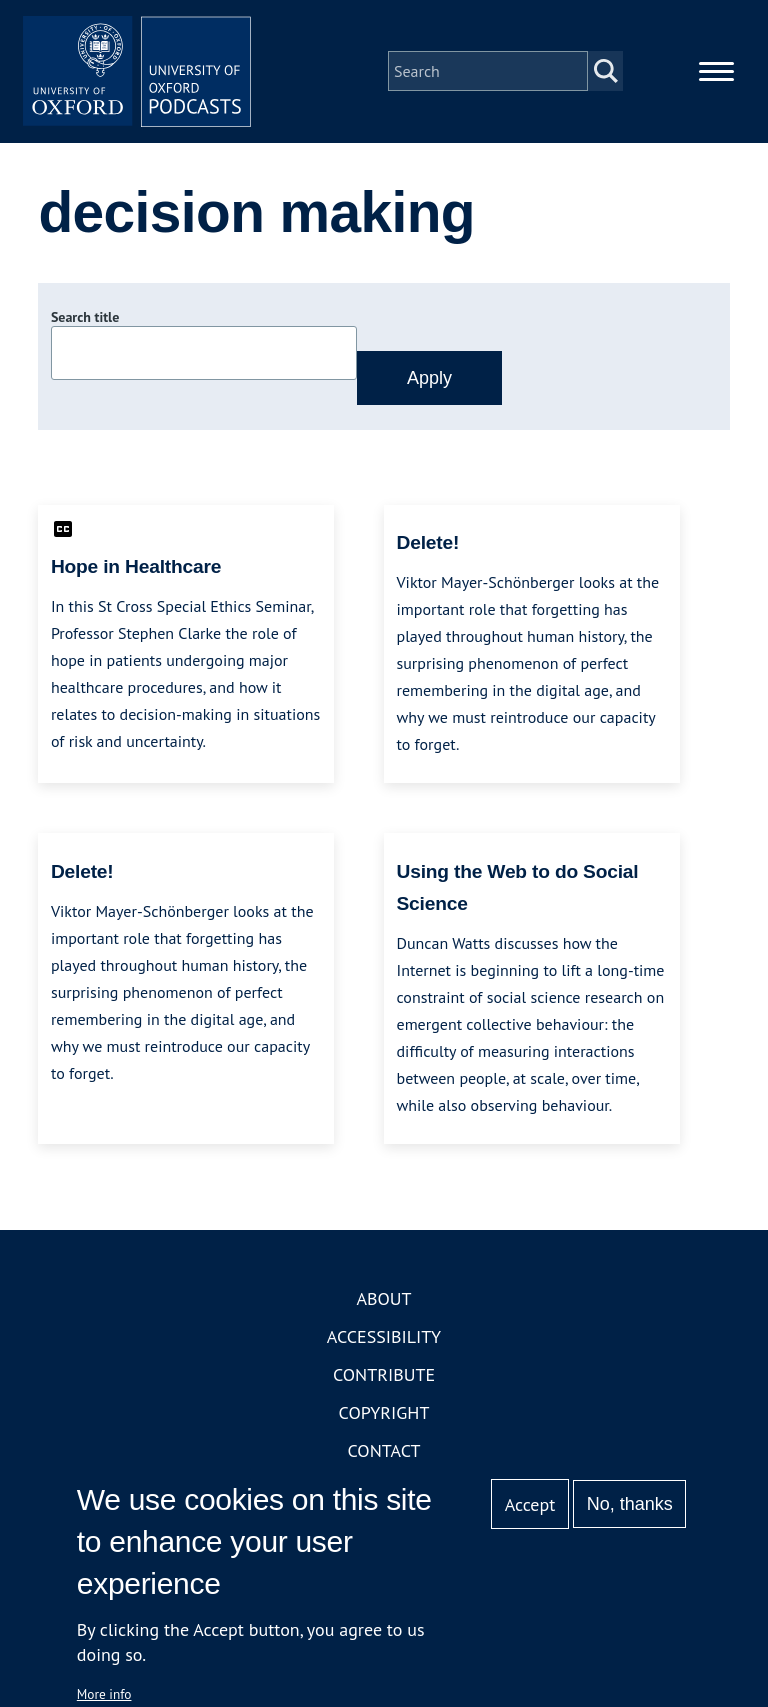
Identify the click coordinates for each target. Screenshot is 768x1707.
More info (104, 1694)
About (383, 1304)
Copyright (384, 1418)
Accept (530, 1504)
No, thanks (630, 1504)
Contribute (384, 1380)
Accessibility (384, 1342)
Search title (85, 323)
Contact (384, 1456)
